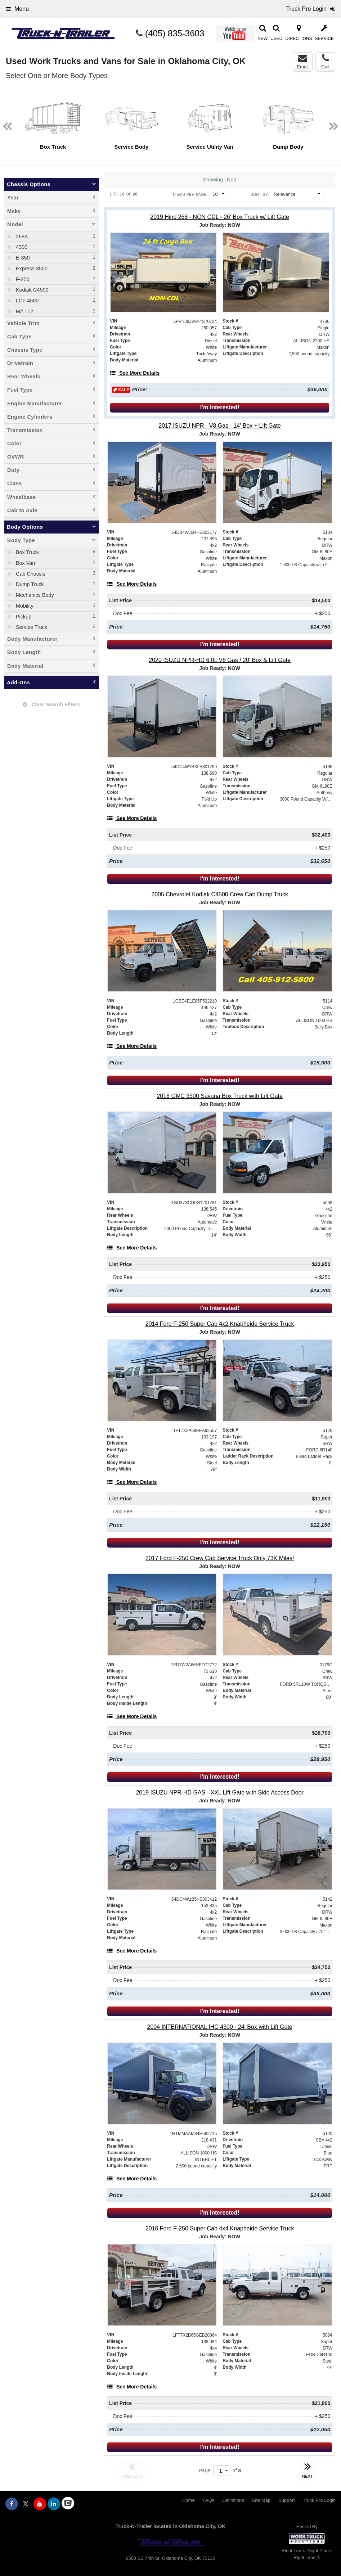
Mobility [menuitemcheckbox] (23, 606)
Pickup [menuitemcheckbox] (22, 617)
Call (325, 61)
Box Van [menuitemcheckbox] (24, 563)
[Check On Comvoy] (68, 2504)
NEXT (307, 2469)
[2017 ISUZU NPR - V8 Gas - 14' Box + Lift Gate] (219, 426)
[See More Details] (135, 373)
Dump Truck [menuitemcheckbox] (29, 584)
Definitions (233, 2500)
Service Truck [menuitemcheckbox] (30, 627)
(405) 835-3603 (174, 33)
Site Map (261, 2500)
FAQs (209, 2500)
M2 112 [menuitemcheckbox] (23, 311)
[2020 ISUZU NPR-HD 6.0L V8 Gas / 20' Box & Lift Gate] (219, 660)
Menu (17, 9)
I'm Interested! (219, 407)
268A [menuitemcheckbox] (21, 236)
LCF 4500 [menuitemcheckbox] (26, 300)
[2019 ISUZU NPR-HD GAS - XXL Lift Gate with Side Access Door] (219, 1792)
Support (286, 2500)
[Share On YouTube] (39, 2504)
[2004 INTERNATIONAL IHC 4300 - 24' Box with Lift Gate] (219, 2027)
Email (303, 61)
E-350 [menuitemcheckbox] (22, 258)
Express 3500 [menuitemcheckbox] (31, 268)
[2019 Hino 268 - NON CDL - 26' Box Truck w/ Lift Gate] (219, 217)
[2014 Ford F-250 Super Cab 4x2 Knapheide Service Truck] (219, 1324)
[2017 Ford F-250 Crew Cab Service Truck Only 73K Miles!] (219, 1558)
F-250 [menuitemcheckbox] (22, 279)
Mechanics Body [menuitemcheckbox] (34, 595)
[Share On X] (25, 2504)
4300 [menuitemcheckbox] (20, 247)
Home (188, 2500)
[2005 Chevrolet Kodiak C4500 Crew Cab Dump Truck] (219, 894)
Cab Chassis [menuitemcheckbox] (29, 574)
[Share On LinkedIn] (54, 2504)
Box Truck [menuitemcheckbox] (26, 552)
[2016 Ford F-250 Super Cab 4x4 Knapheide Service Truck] (219, 2228)
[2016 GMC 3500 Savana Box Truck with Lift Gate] (219, 1096)
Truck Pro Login (319, 2500)
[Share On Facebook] (11, 2504)
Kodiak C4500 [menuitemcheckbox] (31, 290)
